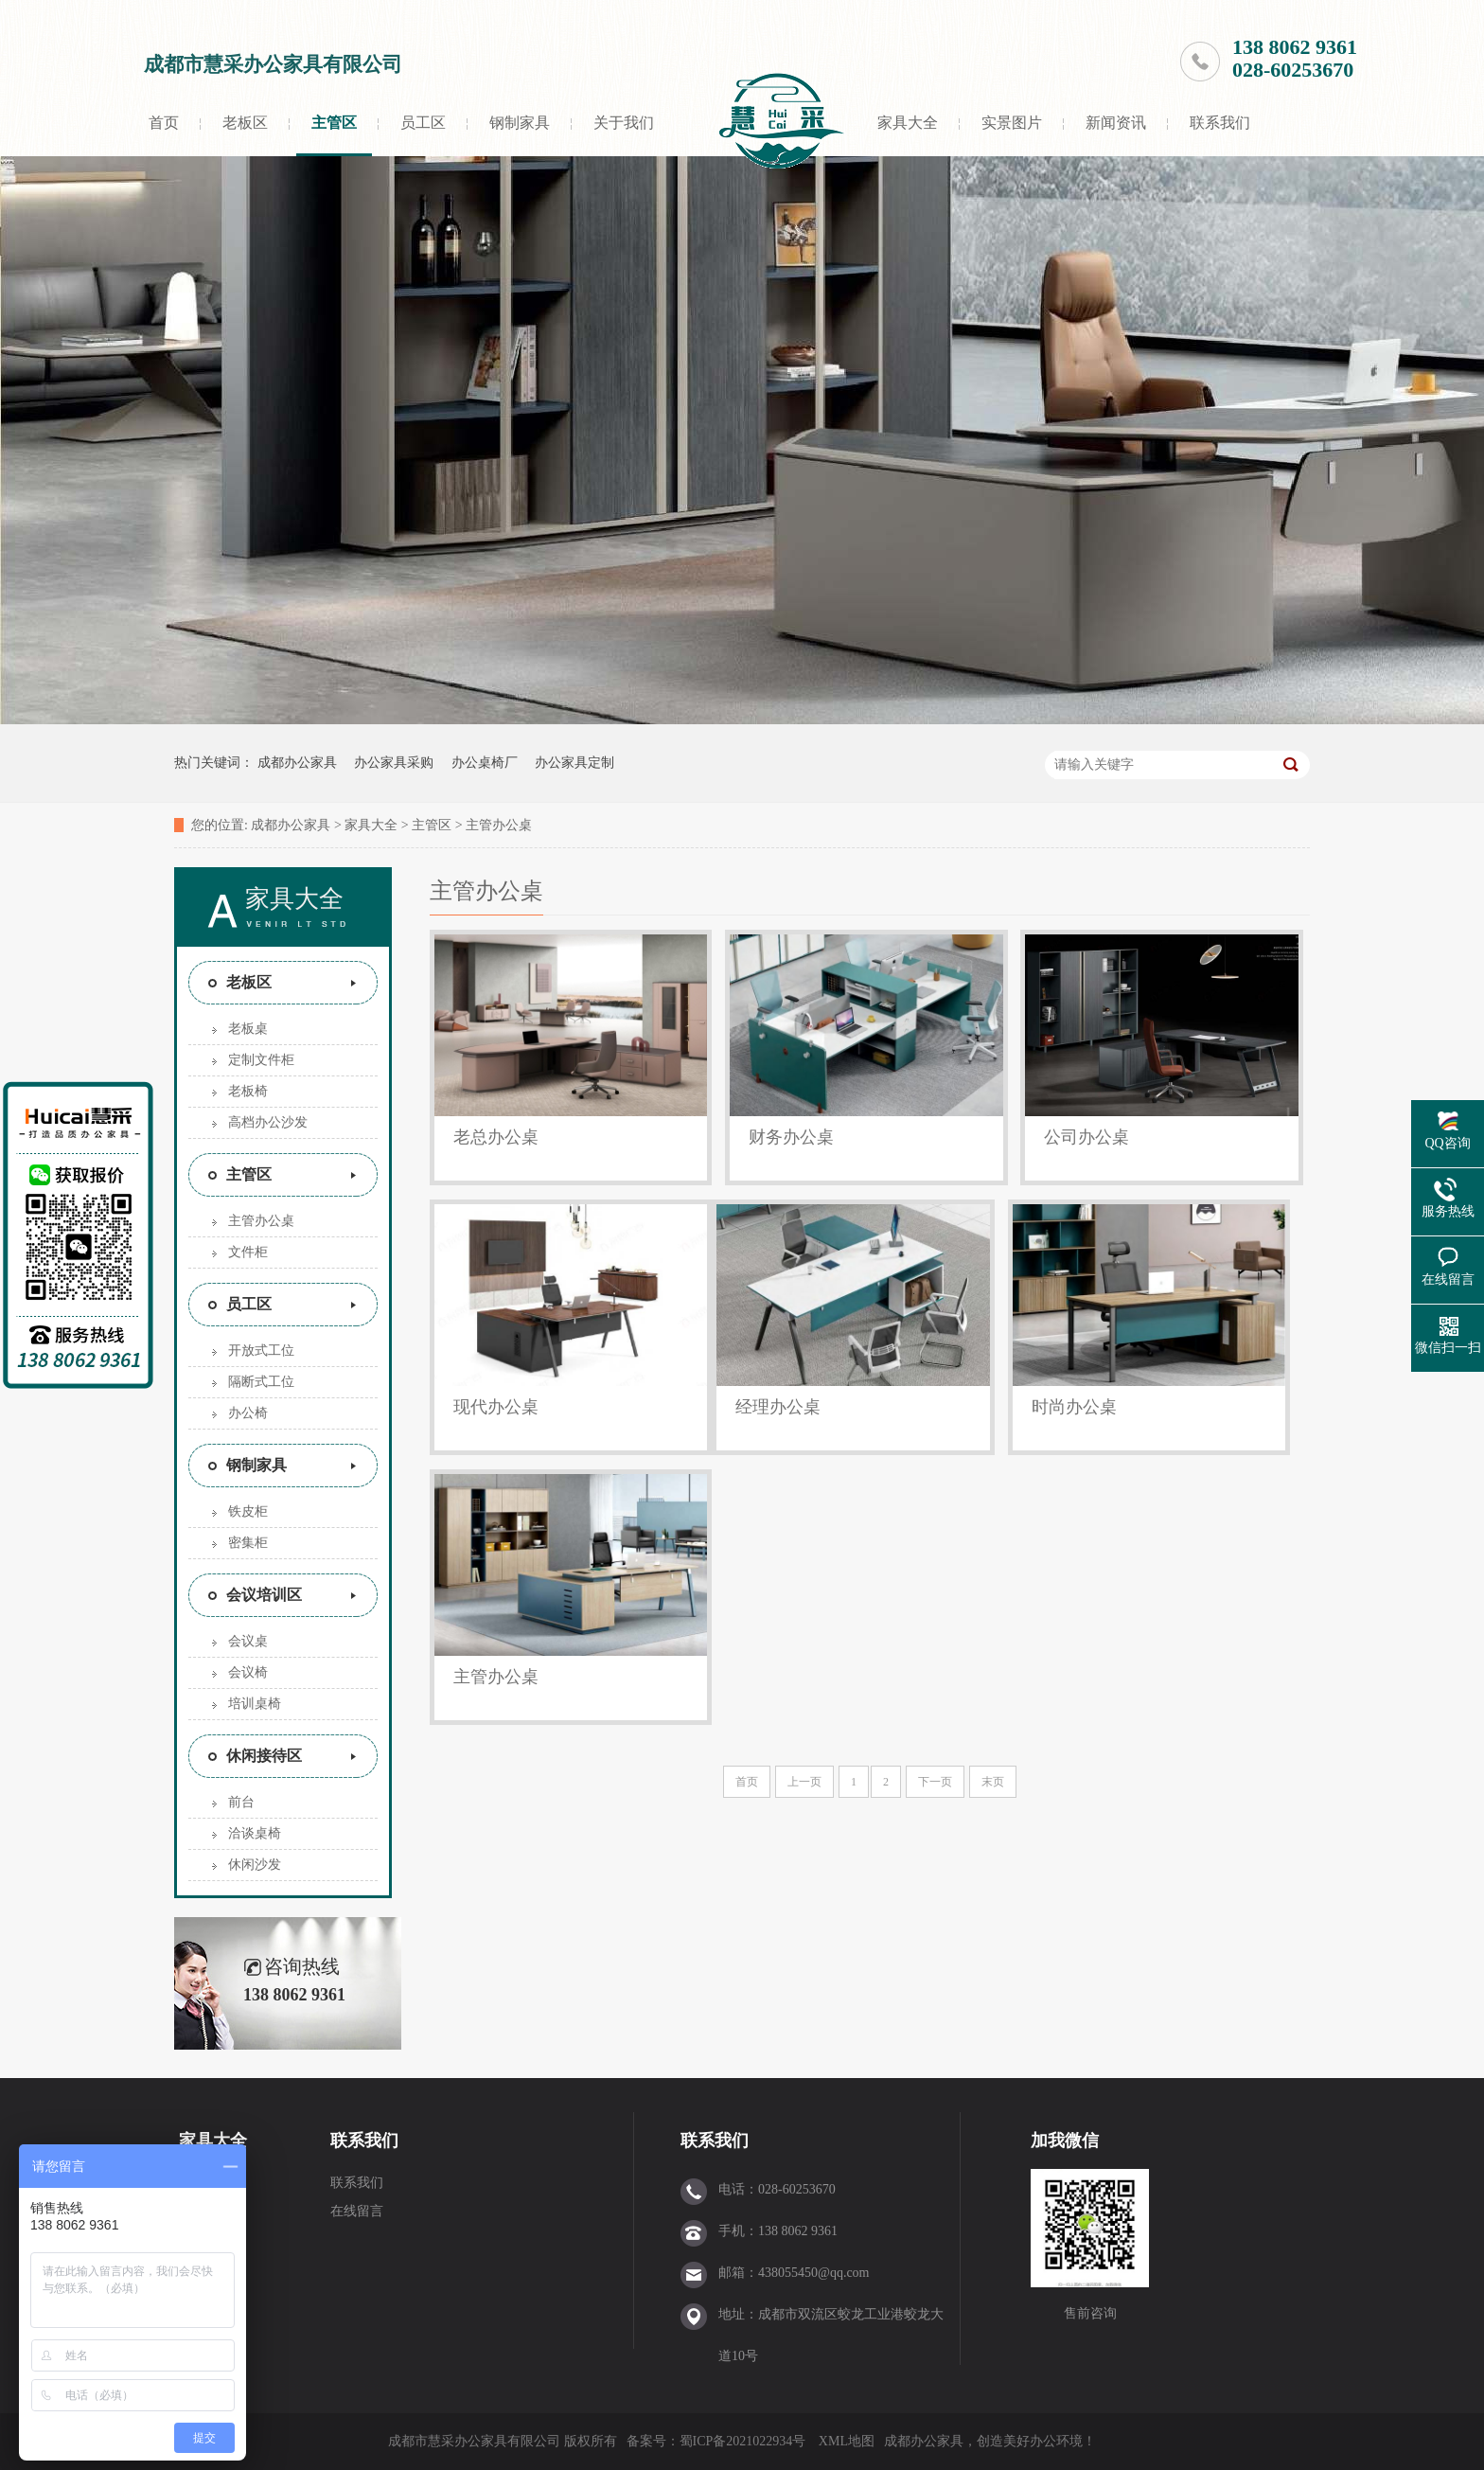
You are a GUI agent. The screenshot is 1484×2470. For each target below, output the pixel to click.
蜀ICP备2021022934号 (743, 2441)
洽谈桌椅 (254, 1833)
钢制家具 (519, 123)
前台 (241, 1802)
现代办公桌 (496, 1406)
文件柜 (248, 1252)
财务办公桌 (791, 1137)
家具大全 (907, 123)
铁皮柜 (248, 1511)
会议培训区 (264, 1595)
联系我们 (1220, 123)
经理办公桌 (778, 1406)
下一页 (935, 1781)
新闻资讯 (1116, 123)
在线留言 (356, 2211)
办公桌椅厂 (484, 762)
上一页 (804, 1781)
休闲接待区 (264, 1756)
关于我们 (623, 123)
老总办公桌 (496, 1137)
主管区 (334, 123)
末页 (992, 1781)
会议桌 (248, 1641)
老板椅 (248, 1091)
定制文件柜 (261, 1060)
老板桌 (248, 1029)
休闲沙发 (254, 1864)
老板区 (245, 123)
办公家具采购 (393, 762)
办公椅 (248, 1413)
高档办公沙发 (268, 1122)
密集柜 (248, 1543)
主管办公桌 (499, 825)
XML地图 (846, 2441)
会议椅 (248, 1672)
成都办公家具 (297, 762)
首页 (164, 123)
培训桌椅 (254, 1704)
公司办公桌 (1086, 1137)
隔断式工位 (261, 1382)
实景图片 (1011, 123)
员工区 (423, 123)
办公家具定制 (574, 762)
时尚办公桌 (1074, 1406)
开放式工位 (261, 1350)
